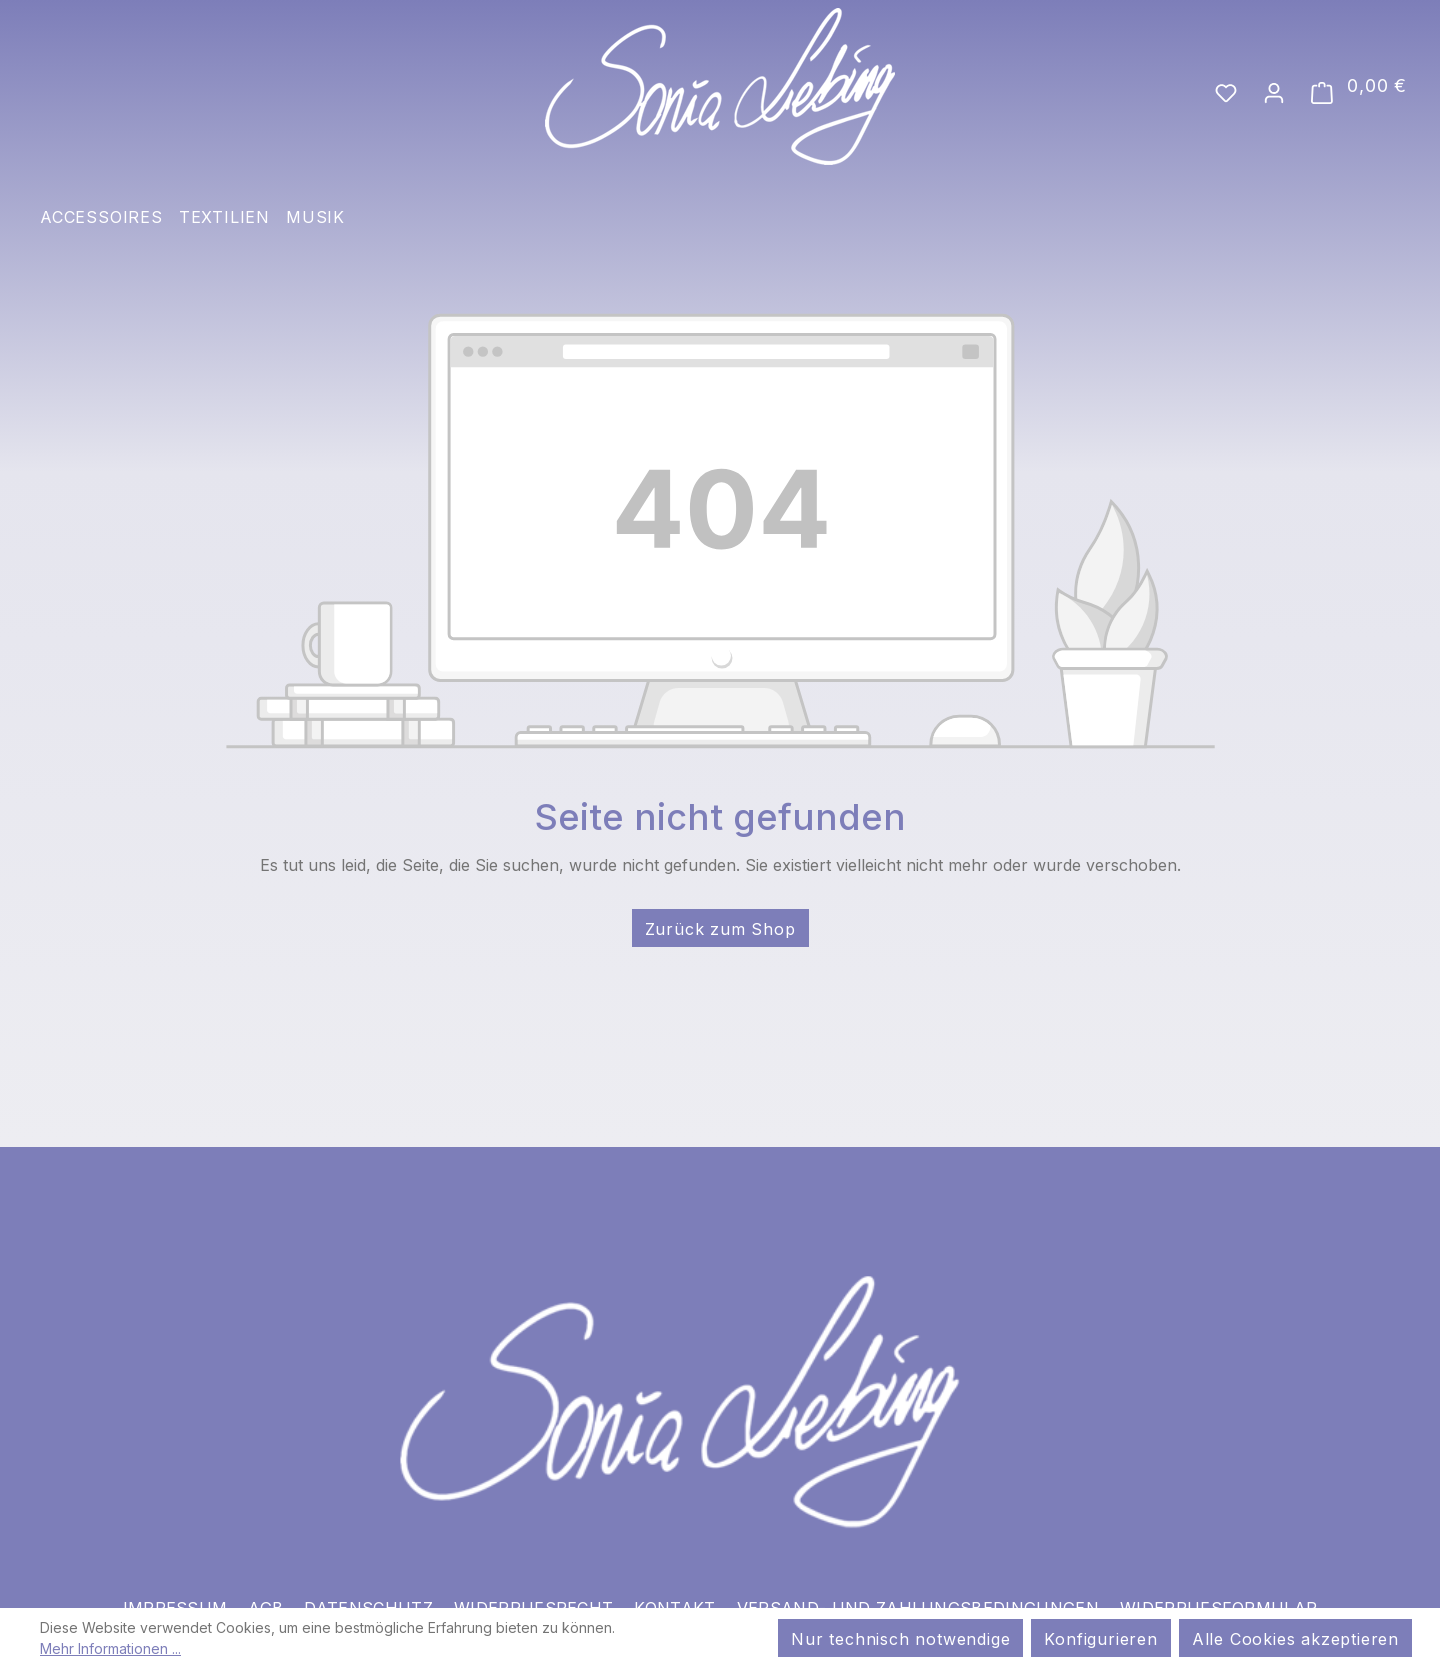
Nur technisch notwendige (900, 1639)
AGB (265, 1587)
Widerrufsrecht (533, 1587)
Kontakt (674, 1587)
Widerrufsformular (1218, 1587)
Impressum (175, 1587)
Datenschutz (368, 1587)
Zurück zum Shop (720, 929)
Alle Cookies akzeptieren (1295, 1639)
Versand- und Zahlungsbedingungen (918, 1587)
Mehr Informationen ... (110, 1648)
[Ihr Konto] (1274, 91)
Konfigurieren (1100, 1639)
